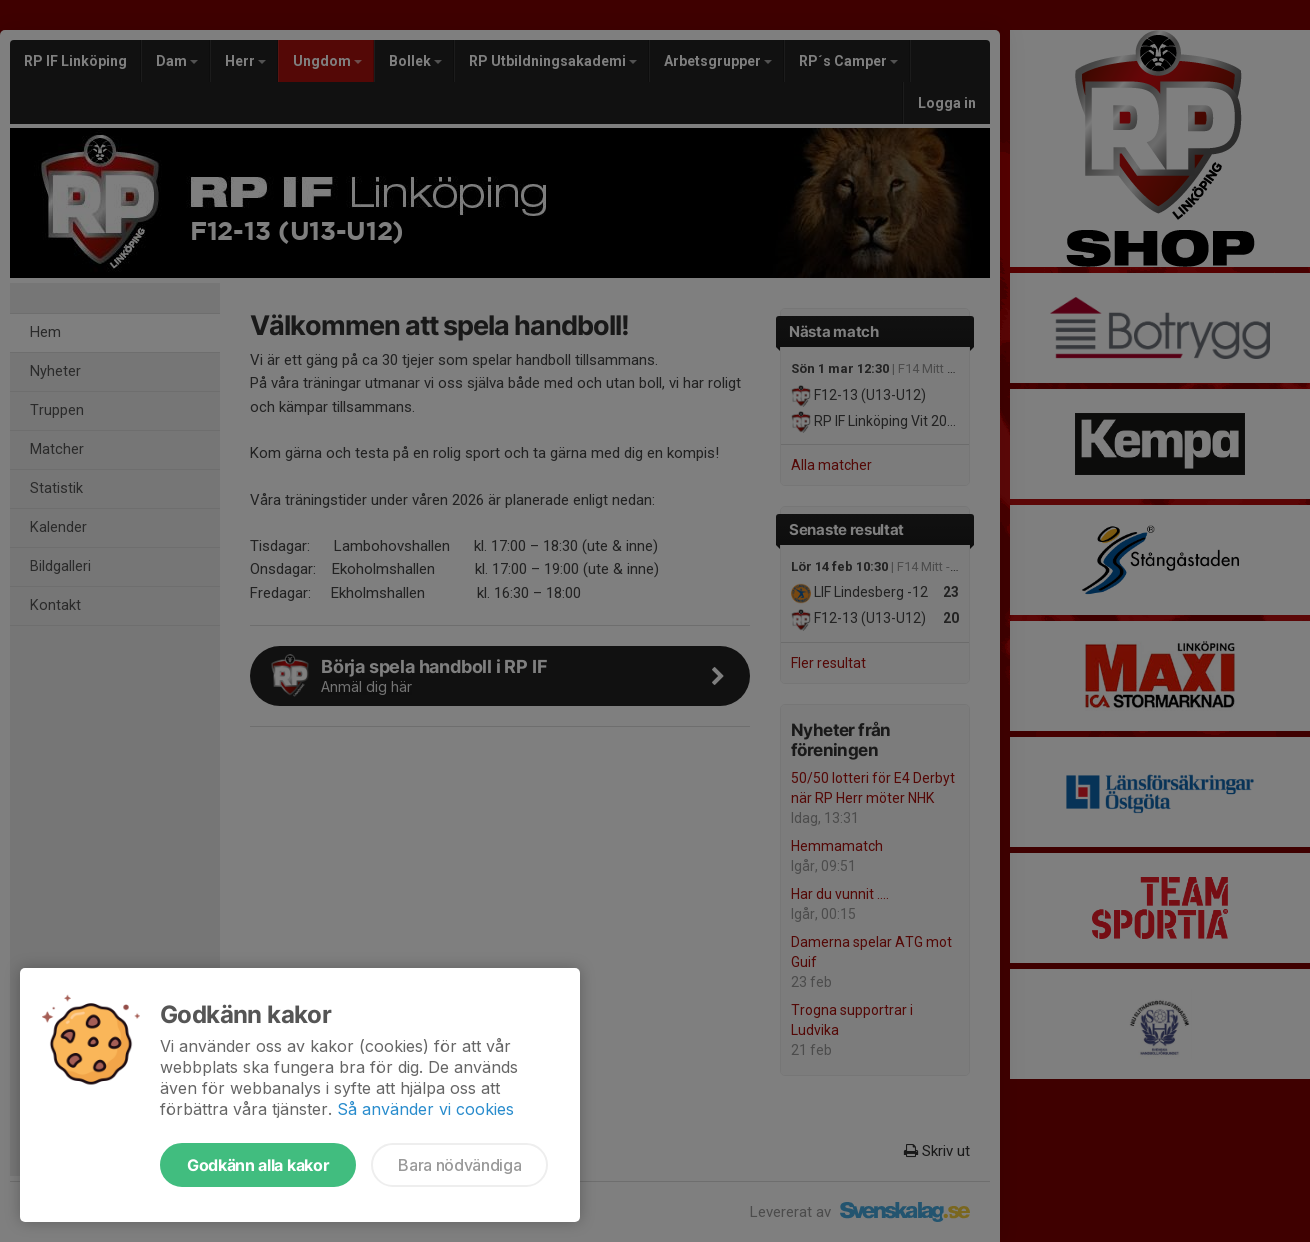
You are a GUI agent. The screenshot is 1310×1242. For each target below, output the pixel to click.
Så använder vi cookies (425, 1109)
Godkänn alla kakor (258, 1165)
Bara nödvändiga (459, 1165)
